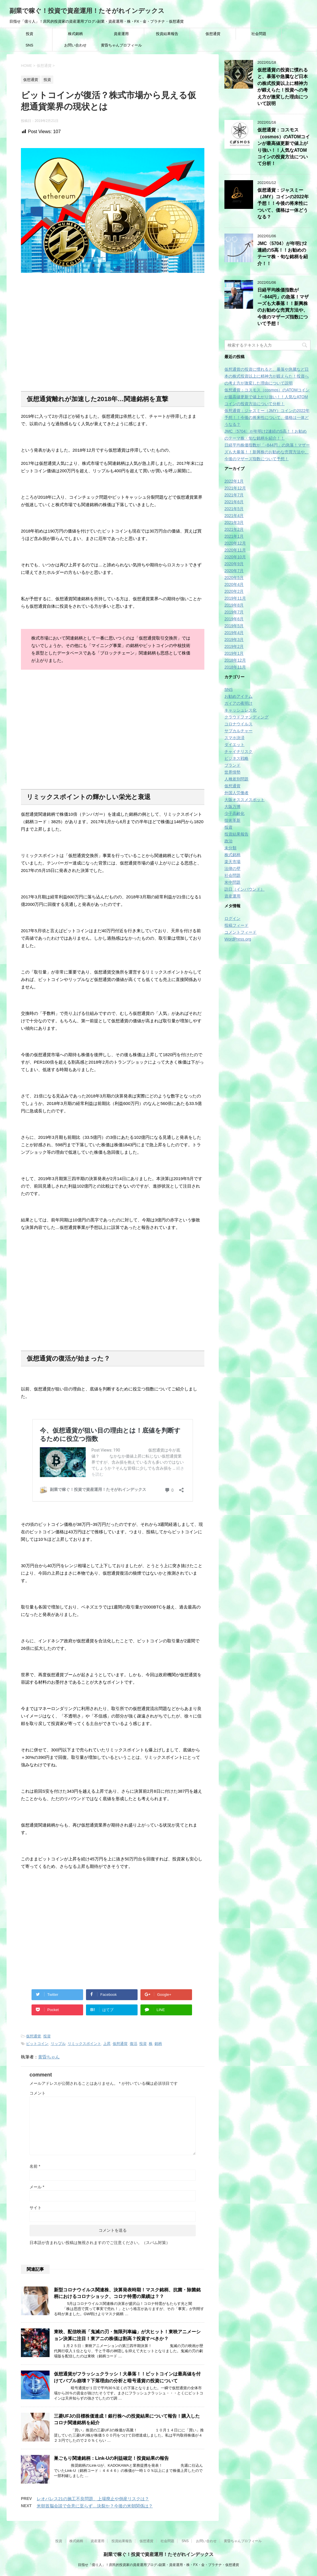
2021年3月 (234, 522)
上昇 (107, 2043)
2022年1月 (234, 481)
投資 (29, 34)
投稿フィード (236, 925)
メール (37, 2187)
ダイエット (234, 744)
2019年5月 (234, 625)
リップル (58, 2043)
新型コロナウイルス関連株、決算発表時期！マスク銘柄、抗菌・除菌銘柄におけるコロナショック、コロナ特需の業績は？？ (127, 2293)
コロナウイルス (238, 724)
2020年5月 (234, 577)
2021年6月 (234, 502)
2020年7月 (234, 570)
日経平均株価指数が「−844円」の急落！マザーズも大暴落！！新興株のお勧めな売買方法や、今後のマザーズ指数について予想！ (283, 306)
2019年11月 (235, 598)
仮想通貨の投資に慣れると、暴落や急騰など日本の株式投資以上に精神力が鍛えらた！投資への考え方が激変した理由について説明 (282, 86)
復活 (133, 2043)
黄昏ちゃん (49, 2056)
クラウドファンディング (246, 717)
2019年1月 (234, 653)
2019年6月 (234, 619)
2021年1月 (234, 536)
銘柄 (158, 2043)
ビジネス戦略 (236, 758)
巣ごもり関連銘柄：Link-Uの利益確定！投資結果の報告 (111, 2458)
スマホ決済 (234, 737)
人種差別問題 (236, 779)
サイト (36, 2207)
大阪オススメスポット (244, 799)
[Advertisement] (113, 334)
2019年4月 (234, 632)
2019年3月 (234, 639)
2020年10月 (235, 557)
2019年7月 (234, 612)
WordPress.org (237, 939)
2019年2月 (234, 646)
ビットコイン (37, 2043)
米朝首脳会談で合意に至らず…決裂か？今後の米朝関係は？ (95, 2505)
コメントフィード (240, 932)
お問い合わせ (75, 45)
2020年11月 (235, 550)
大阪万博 (232, 806)
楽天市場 (232, 861)
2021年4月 (234, 515)
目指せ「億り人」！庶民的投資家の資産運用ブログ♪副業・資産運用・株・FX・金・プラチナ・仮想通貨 (158, 2565)
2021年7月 (234, 495)
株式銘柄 (75, 34)
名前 (35, 2166)
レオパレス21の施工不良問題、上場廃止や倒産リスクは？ (93, 2498)
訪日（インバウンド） (244, 889)
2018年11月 (235, 667)
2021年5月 (234, 508)
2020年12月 (235, 543)
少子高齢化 (234, 813)
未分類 (230, 848)
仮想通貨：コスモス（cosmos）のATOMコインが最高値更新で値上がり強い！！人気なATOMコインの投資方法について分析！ (267, 397)
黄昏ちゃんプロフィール (121, 45)
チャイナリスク (238, 751)
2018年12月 (235, 660)
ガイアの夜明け (238, 703)
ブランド (232, 765)
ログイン (232, 918)
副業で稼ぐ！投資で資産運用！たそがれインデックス (87, 10)
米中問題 (232, 882)
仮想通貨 (213, 34)
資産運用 (121, 34)
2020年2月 (234, 591)
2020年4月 (234, 584)
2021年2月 (234, 529)
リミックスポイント (84, 2043)
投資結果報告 (167, 34)
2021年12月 (235, 488)
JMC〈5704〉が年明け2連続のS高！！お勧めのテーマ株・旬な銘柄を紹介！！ (282, 253)
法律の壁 (232, 868)
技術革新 (232, 820)
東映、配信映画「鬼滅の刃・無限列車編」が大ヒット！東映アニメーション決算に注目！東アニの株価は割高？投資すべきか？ (127, 2335)
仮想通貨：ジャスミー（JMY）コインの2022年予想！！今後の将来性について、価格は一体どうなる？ (283, 203)
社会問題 (258, 34)
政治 (228, 841)
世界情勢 (232, 772)
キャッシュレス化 (240, 710)
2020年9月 (234, 564)
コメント (38, 2093)
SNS (29, 45)
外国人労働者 (236, 792)
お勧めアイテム (238, 696)
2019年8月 (234, 605)
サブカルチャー (238, 730)
